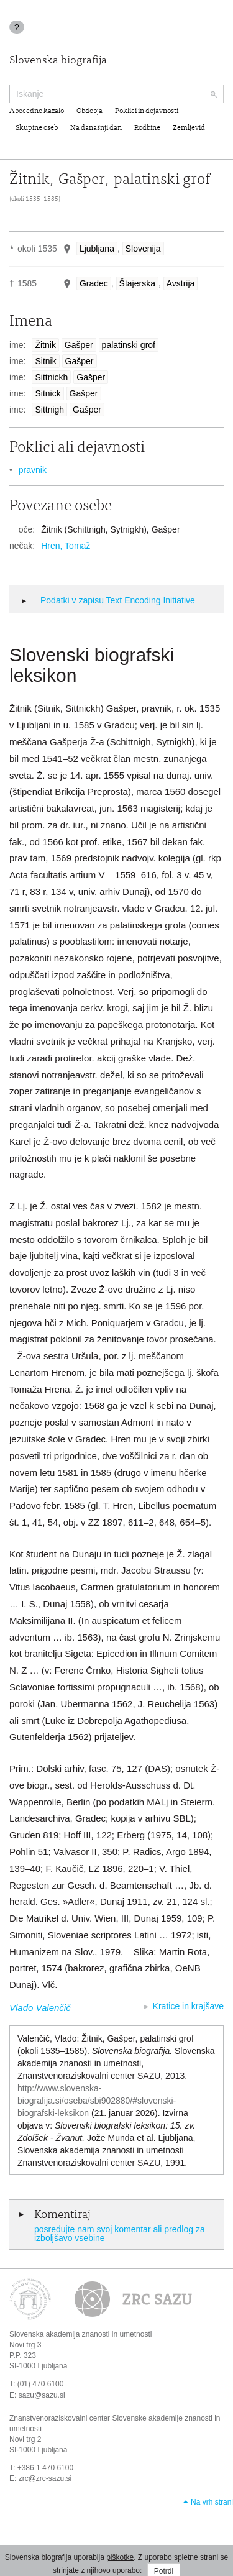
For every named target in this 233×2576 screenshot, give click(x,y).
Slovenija (143, 249)
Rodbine (147, 128)
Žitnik (45, 345)
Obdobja (89, 111)
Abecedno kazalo (36, 111)
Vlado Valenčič (40, 2007)
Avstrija (181, 283)
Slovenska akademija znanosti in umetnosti (80, 2334)
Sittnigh (49, 410)
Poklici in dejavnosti (146, 111)
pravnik (33, 470)
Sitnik (45, 361)
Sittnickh (51, 377)
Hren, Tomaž (65, 546)
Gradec (94, 283)
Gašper (79, 345)
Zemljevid (189, 128)
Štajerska (137, 283)
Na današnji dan (96, 128)
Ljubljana (97, 249)
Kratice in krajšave (188, 2006)
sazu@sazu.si (42, 2395)
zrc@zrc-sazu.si (45, 2478)
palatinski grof (128, 345)
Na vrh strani (212, 2502)
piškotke (120, 2557)
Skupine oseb (37, 128)
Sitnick (47, 393)
